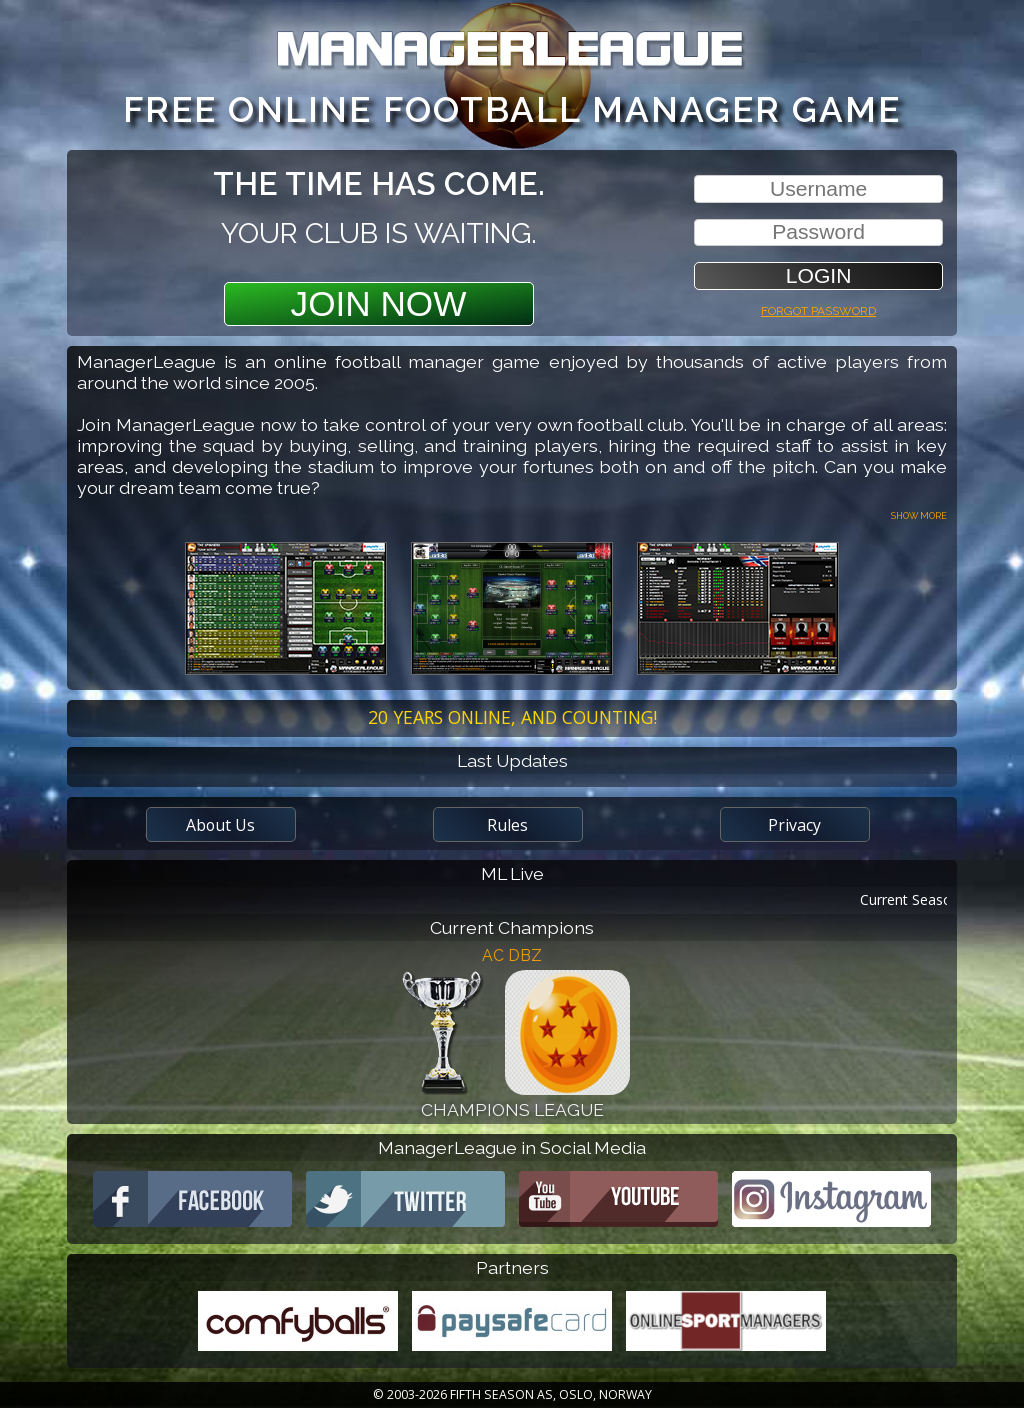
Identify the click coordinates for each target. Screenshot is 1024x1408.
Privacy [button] (794, 825)
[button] (818, 275)
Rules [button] (507, 825)
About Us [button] (220, 825)
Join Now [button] (379, 303)
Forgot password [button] (818, 308)
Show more (919, 514)
